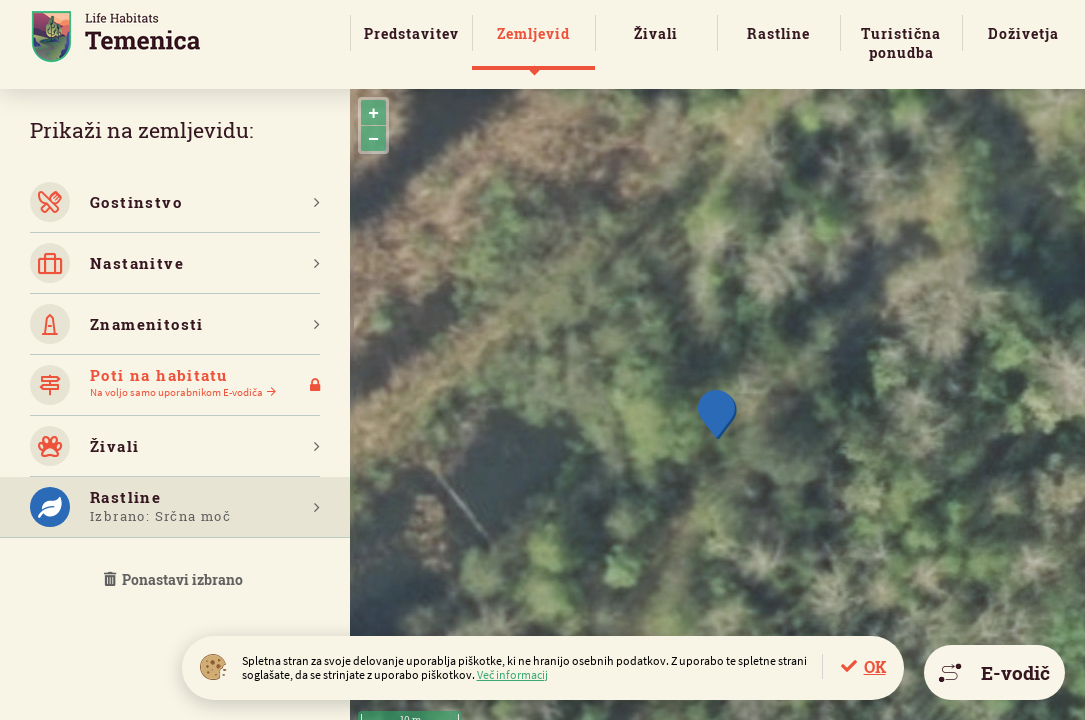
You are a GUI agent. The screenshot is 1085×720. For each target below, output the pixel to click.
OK (875, 666)
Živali (656, 33)
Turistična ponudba (901, 43)
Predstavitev (411, 33)
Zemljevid (533, 33)
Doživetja (1023, 33)
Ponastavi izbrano (175, 579)
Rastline (778, 33)
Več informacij (512, 674)
